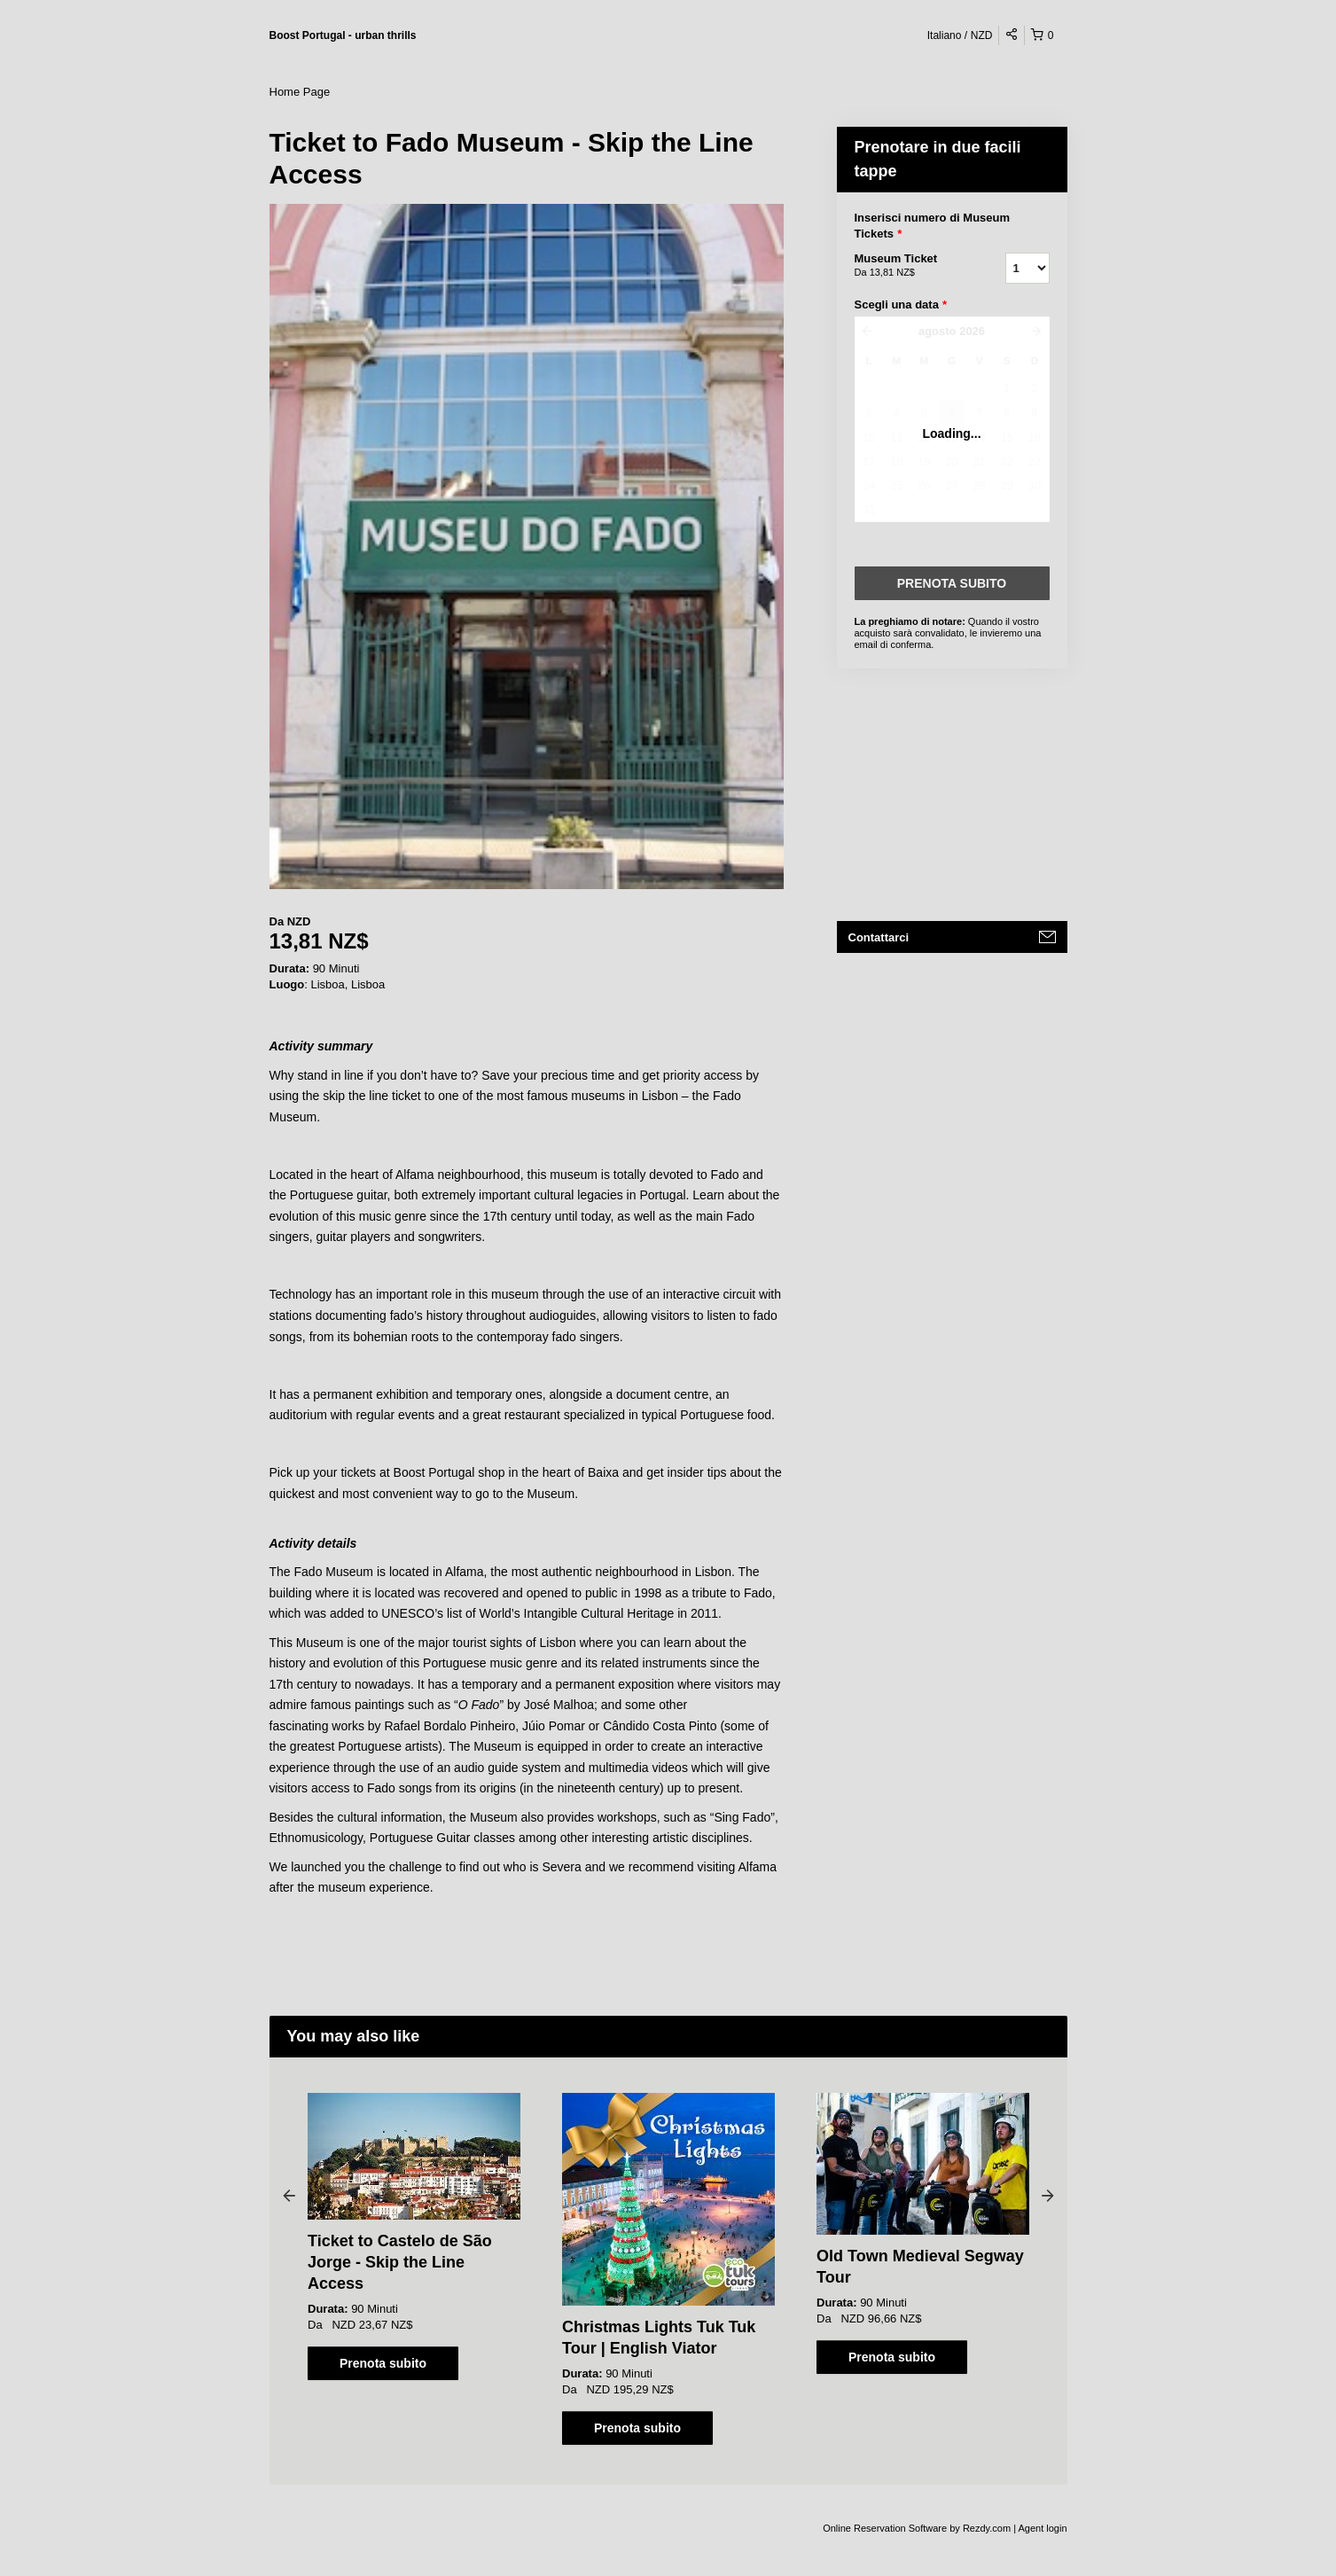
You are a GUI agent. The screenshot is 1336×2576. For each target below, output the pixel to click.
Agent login (1042, 2528)
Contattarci (879, 937)
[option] (414, 2236)
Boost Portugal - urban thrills (343, 35)
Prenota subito (383, 2363)
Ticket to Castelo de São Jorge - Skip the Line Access (400, 2262)
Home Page (300, 91)
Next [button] (1048, 2195)
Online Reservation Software (885, 2528)
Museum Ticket (908, 266)
